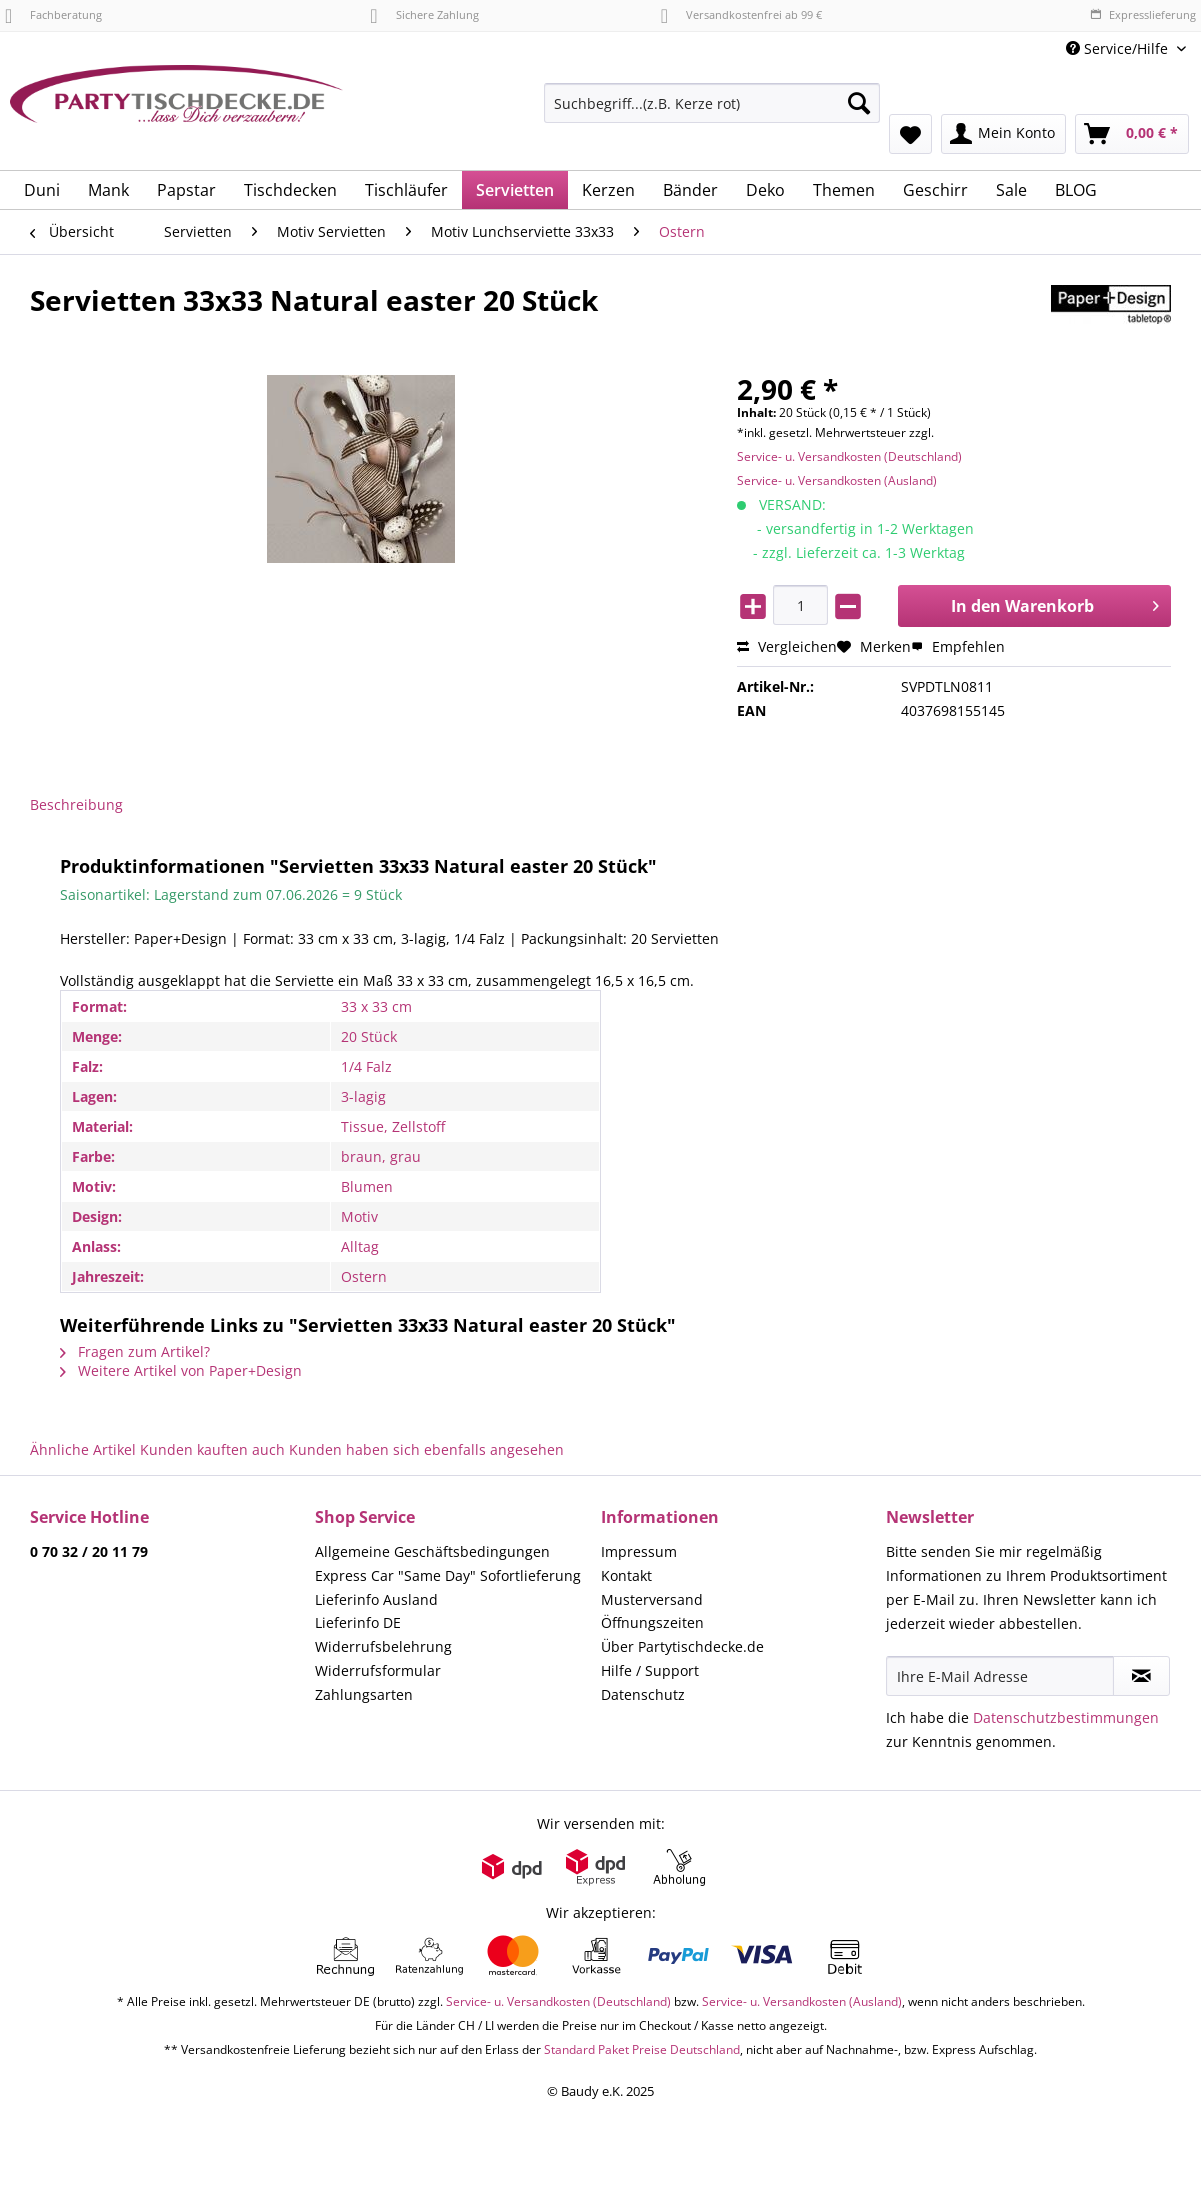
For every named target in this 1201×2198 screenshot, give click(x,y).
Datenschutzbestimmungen (1066, 1717)
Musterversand (652, 1599)
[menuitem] (712, 112)
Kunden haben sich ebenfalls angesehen (426, 1449)
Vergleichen (787, 646)
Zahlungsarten (364, 1694)
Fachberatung (53, 14)
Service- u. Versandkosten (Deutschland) (849, 456)
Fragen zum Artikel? (135, 1351)
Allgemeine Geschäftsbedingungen (432, 1551)
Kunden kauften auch (212, 1449)
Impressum (639, 1551)
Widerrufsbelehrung (383, 1646)
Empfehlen (958, 646)
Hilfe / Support (650, 1670)
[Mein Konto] (1003, 134)
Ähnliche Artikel (83, 1449)
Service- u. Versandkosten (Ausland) (837, 480)
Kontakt (626, 1575)
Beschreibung (76, 804)
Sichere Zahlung (424, 14)
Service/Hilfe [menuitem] (1119, 48)
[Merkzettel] (910, 134)
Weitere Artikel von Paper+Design (181, 1370)
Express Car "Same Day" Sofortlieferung (448, 1575)
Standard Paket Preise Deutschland (642, 2049)
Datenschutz (643, 1694)
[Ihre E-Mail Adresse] (1000, 1676)
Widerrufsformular (378, 1670)
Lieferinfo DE (358, 1622)
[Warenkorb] (1132, 134)
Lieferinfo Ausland (376, 1599)
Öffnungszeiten (652, 1622)
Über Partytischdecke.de (682, 1646)
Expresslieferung (1143, 14)
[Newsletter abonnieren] (1141, 1676)
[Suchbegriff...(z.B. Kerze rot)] (712, 103)
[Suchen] (859, 103)
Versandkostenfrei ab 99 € (741, 14)
